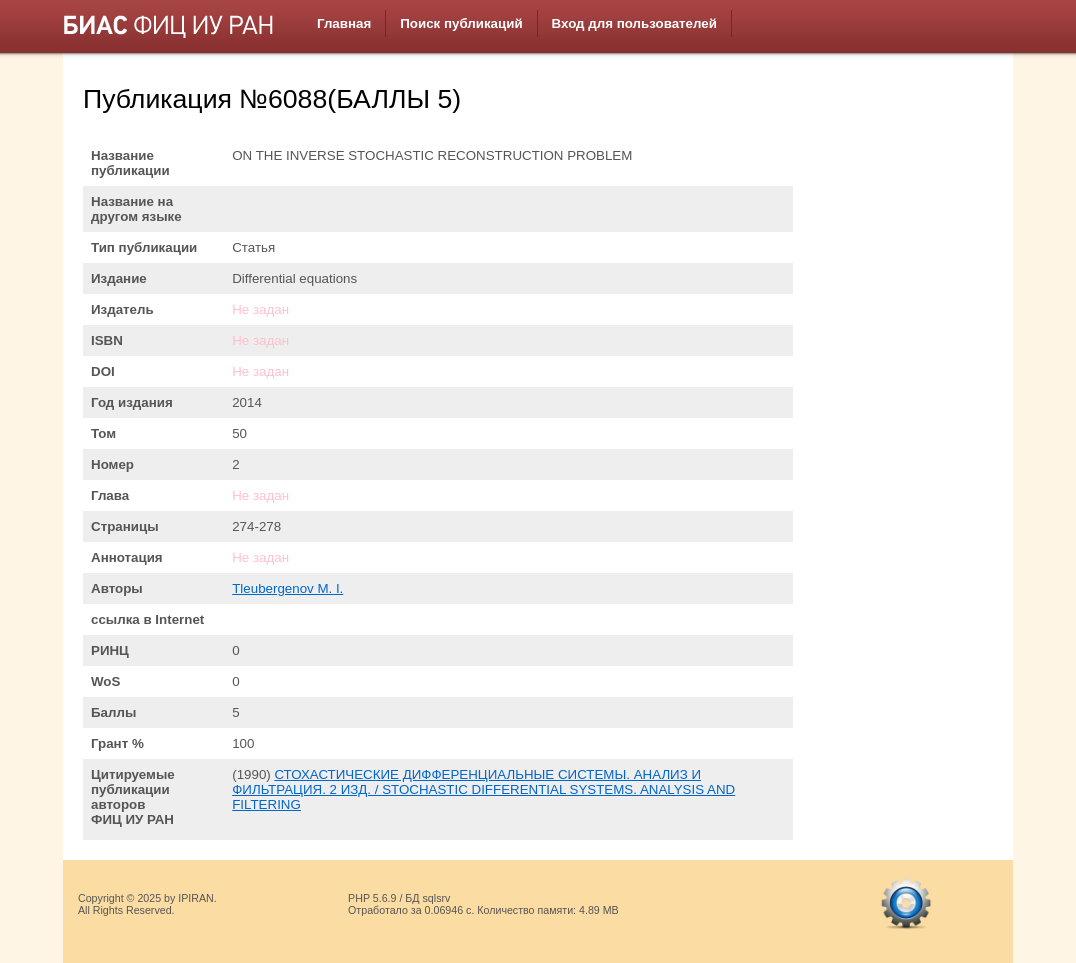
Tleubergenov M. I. (287, 588)
